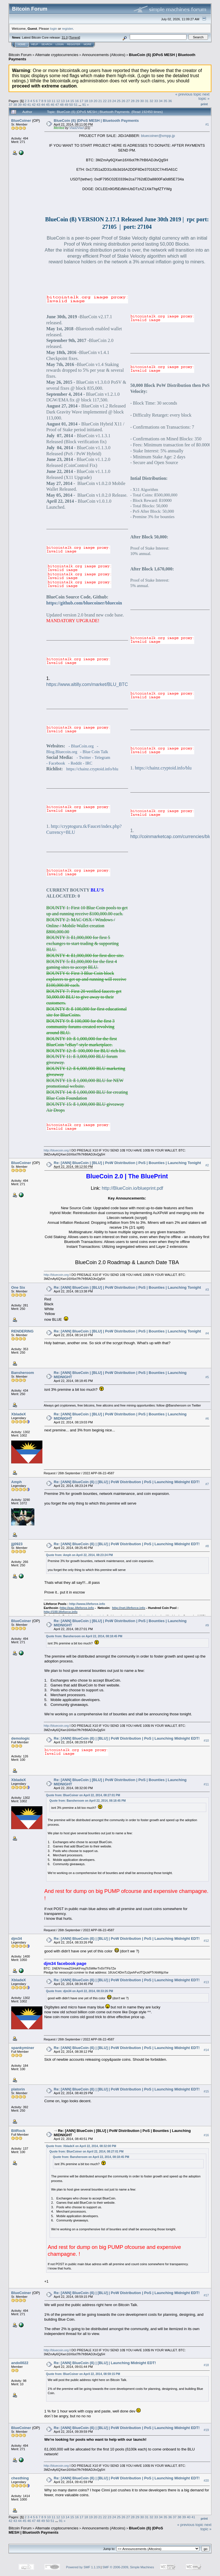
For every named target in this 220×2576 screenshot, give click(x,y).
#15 (206, 2091)
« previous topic (188, 94)
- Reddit (75, 763)
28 (133, 101)
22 (105, 101)
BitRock (18, 2131)
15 (72, 101)
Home (21, 44)
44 (43, 104)
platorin (18, 2089)
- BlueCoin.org (81, 746)
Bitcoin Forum (20, 55)
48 (62, 104)
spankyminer (22, 2048)
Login (60, 44)
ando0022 (19, 2363)
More (87, 44)
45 (48, 104)
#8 (207, 1546)
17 (81, 101)
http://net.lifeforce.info (128, 1608)
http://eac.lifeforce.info (77, 1608)
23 (109, 101)
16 (77, 101)
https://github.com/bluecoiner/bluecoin (84, 602)
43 (38, 104)
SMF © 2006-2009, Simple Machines (128, 2567)
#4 (207, 1333)
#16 (206, 2135)
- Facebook (55, 763)
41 (29, 104)
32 (151, 101)
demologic (20, 1738)
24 (114, 101)
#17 (206, 2295)
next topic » (204, 96)
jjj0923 (17, 1544)
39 (20, 104)
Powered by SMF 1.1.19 (83, 2567)
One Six (18, 1287)
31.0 (65, 37)
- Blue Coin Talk (94, 751)
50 (71, 104)
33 (156, 101)
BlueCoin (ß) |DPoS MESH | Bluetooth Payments (96, 120)
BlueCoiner (21, 120)
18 (86, 101)
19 (91, 101)
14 (67, 101)
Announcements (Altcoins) (103, 55)
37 (10, 104)
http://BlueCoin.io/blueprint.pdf (132, 1188)
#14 (206, 2050)
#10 (206, 1740)
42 (34, 104)
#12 (206, 1940)
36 (170, 101)
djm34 (16, 1938)
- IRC (87, 763)
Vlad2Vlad (76, 128)
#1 (207, 124)
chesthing (20, 2478)
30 (142, 101)
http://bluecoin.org (56, 1150)
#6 (207, 1418)
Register (73, 44)
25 (119, 101)
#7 (207, 1484)
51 (76, 104)
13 (63, 101)
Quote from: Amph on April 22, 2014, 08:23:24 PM (79, 1555)
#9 (207, 1625)
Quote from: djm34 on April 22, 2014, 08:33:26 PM (79, 1991)
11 (53, 101)
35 (165, 101)
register (67, 28)
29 (137, 101)
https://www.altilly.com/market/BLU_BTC (87, 684)
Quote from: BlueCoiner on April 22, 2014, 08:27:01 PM (83, 1795)
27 (128, 101)
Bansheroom (22, 1372)
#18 (206, 2365)
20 (95, 101)
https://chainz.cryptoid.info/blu (92, 769)
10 (49, 101)
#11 (206, 1784)
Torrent (74, 37)
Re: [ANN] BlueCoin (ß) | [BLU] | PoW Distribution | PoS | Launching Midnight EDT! (127, 1482)
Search (47, 44)
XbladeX (18, 1414)
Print (204, 104)
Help (34, 44)
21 (100, 101)
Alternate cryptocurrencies (56, 55)
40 (24, 104)
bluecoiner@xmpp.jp (158, 136)
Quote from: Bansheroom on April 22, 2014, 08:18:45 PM (84, 1636)
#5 (207, 1377)
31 (147, 101)
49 (66, 104)
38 (15, 104)
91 (84, 104)
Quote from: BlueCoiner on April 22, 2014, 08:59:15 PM (83, 2374)
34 (160, 101)
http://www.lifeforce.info (87, 1604)
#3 (207, 1289)
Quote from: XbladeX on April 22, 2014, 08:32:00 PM (81, 2146)
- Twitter (83, 757)
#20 (206, 2480)
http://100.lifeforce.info (61, 1612)
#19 (206, 2430)
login (53, 28)
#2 (207, 1165)
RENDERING (22, 1331)
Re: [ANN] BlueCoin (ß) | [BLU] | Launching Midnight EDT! (105, 2363)
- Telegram (101, 757)
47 (57, 104)
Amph (16, 1482)
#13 (206, 1982)
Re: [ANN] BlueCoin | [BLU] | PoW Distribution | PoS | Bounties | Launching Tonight (127, 1163)
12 (58, 101)
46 (52, 104)
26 (123, 101)
